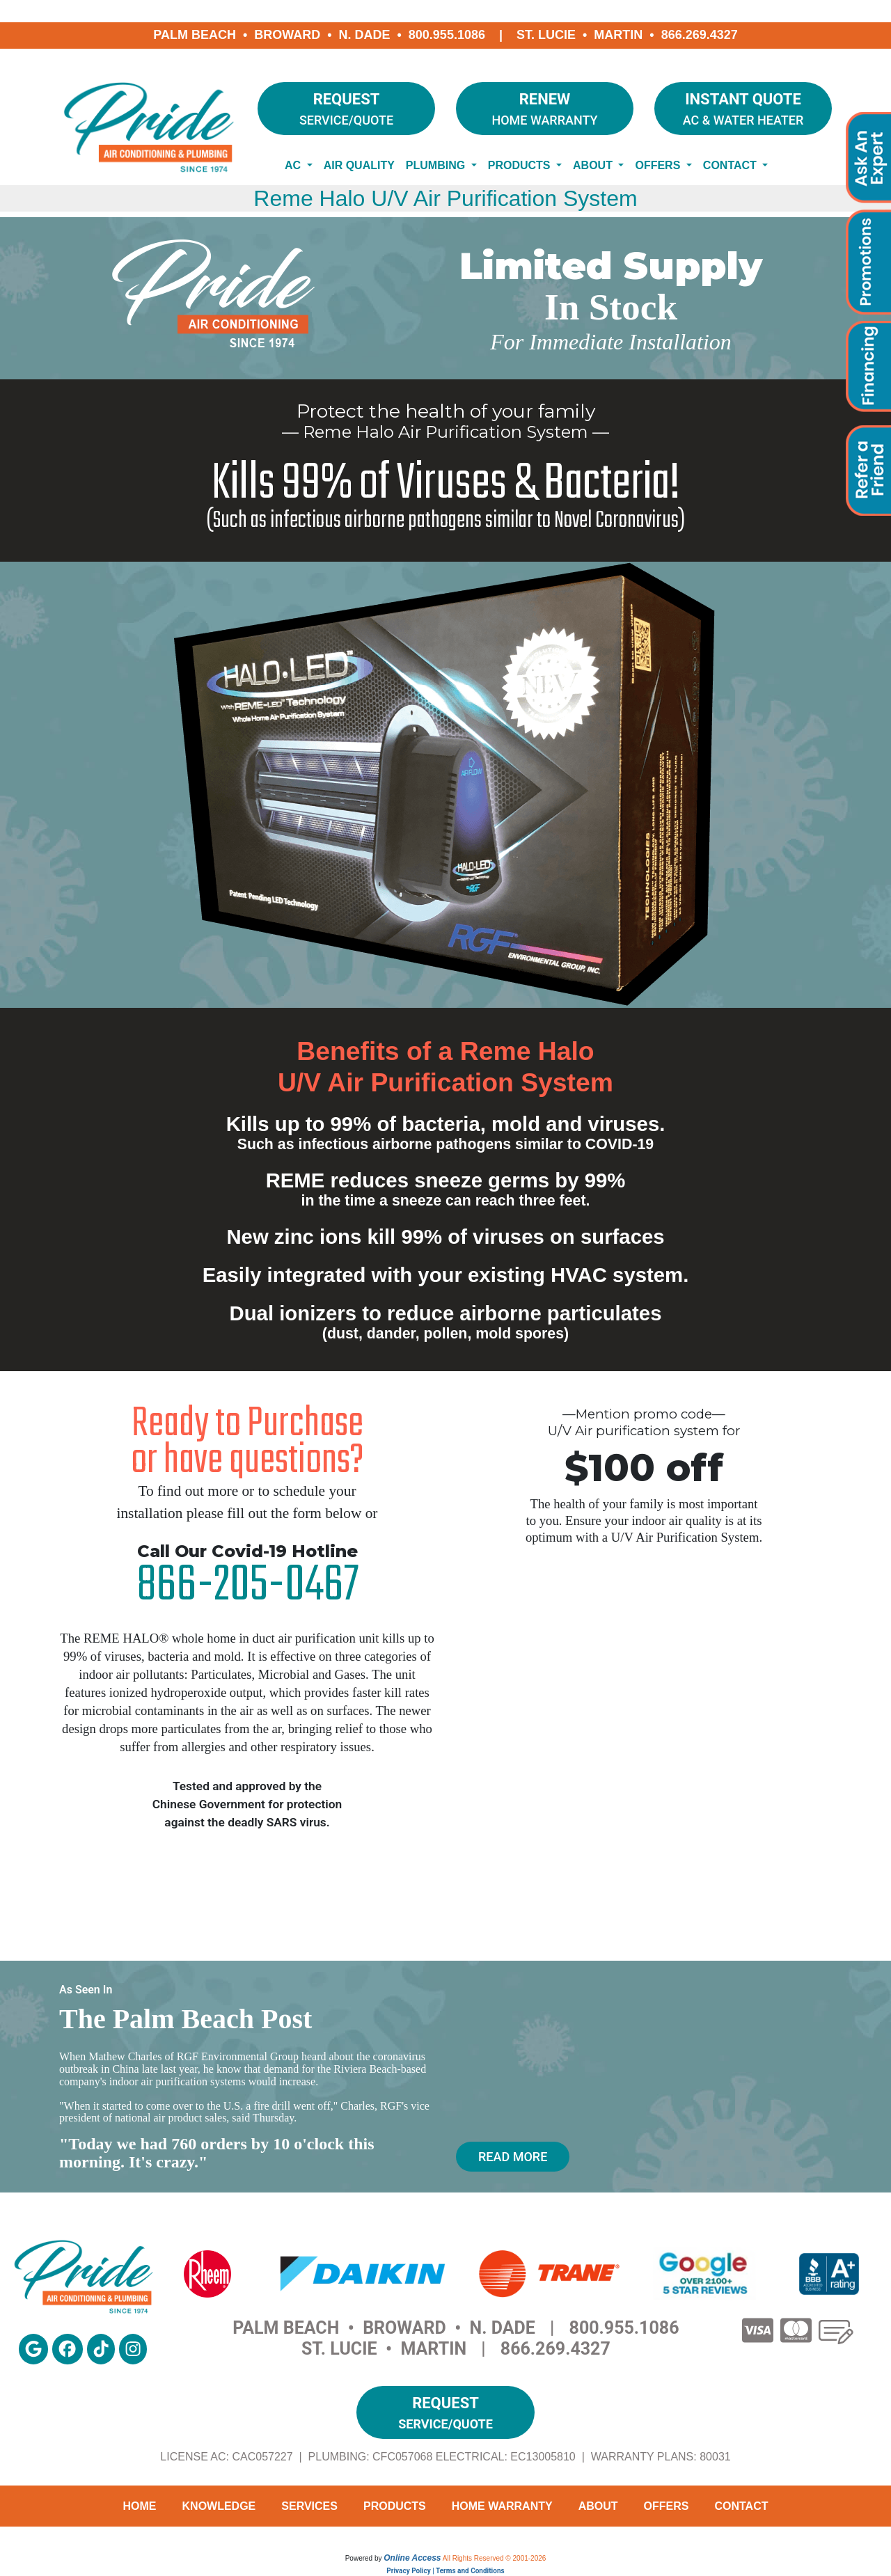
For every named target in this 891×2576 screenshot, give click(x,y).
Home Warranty (544, 107)
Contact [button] (731, 165)
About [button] (594, 165)
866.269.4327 (699, 35)
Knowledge (219, 2506)
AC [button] (294, 165)
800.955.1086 (447, 35)
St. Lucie (546, 35)
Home (140, 2506)
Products (394, 2506)
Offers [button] (659, 165)
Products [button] (520, 165)
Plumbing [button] (437, 165)
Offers (666, 2506)
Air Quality (359, 165)
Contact (741, 2506)
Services (309, 2506)
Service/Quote (346, 107)
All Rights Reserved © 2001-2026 (494, 2558)
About (598, 2506)
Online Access (412, 2558)
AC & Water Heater (743, 107)
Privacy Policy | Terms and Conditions (445, 2571)
